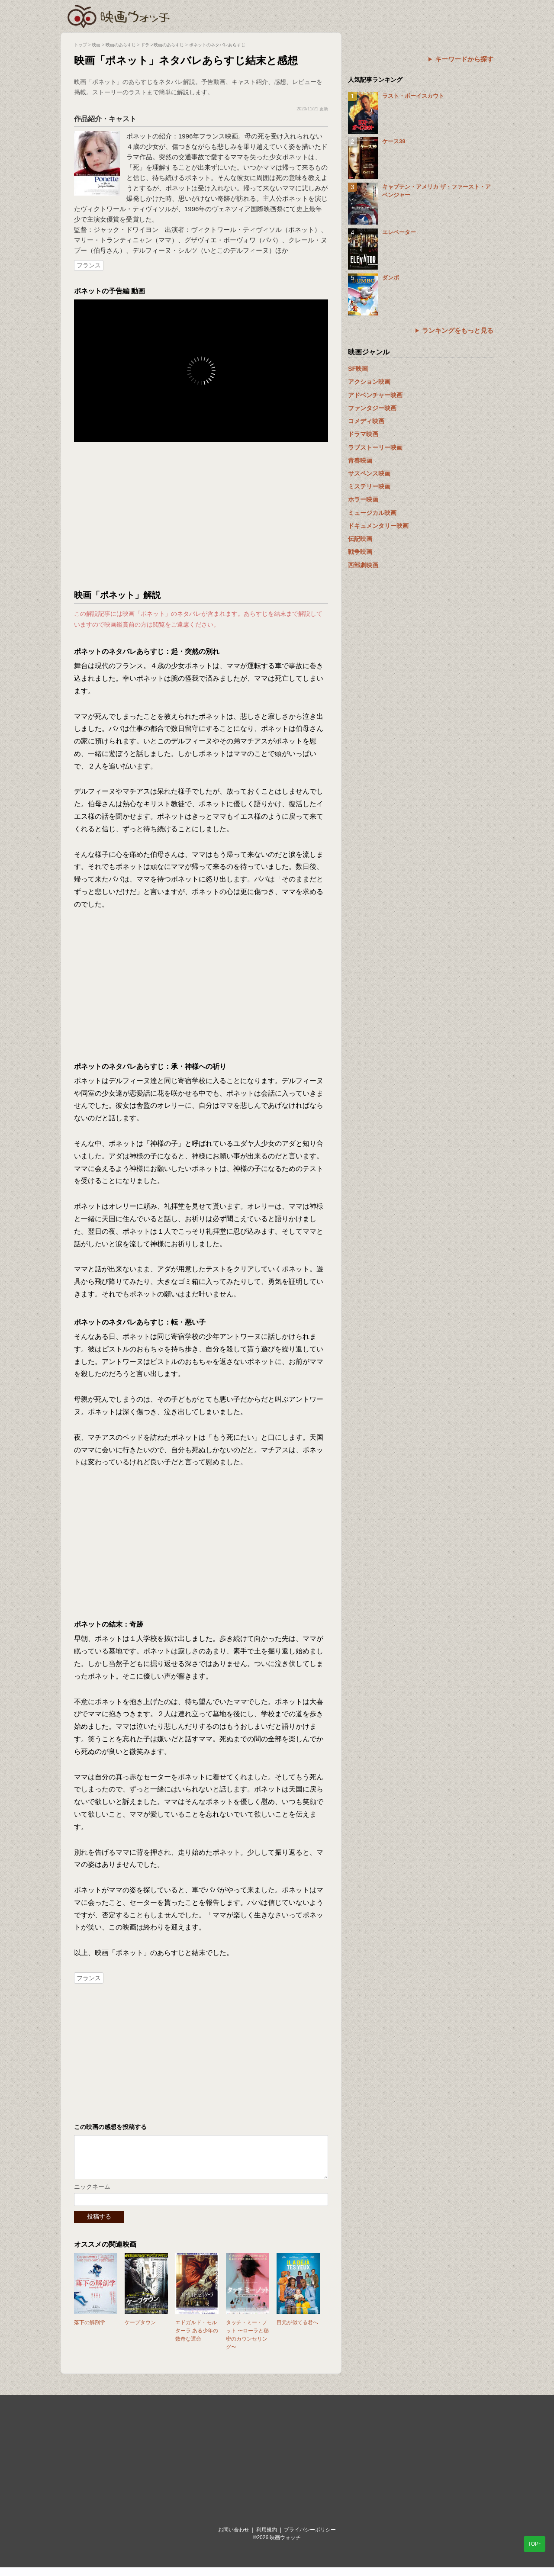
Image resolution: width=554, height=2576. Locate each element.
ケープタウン (140, 2331)
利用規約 (266, 2538)
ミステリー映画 (369, 486)
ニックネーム (92, 2195)
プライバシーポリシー (310, 2538)
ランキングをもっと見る (457, 330)
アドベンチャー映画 (375, 395)
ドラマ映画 (363, 434)
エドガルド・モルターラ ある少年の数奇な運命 (196, 2339)
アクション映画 (369, 381)
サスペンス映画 (369, 473)
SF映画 (358, 368)
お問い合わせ (233, 2538)
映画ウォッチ (119, 15)
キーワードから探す (464, 59)
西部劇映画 (363, 565)
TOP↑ (534, 2544)
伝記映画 (360, 538)
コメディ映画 (366, 421)
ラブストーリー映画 (375, 447)
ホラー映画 (363, 499)
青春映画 (360, 460)
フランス (89, 265)
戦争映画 (360, 551)
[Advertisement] (201, 515)
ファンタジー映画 (372, 408)
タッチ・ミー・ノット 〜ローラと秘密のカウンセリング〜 (247, 2343)
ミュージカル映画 (372, 512)
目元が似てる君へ (297, 2331)
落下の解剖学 (89, 2331)
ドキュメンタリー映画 (378, 525)
